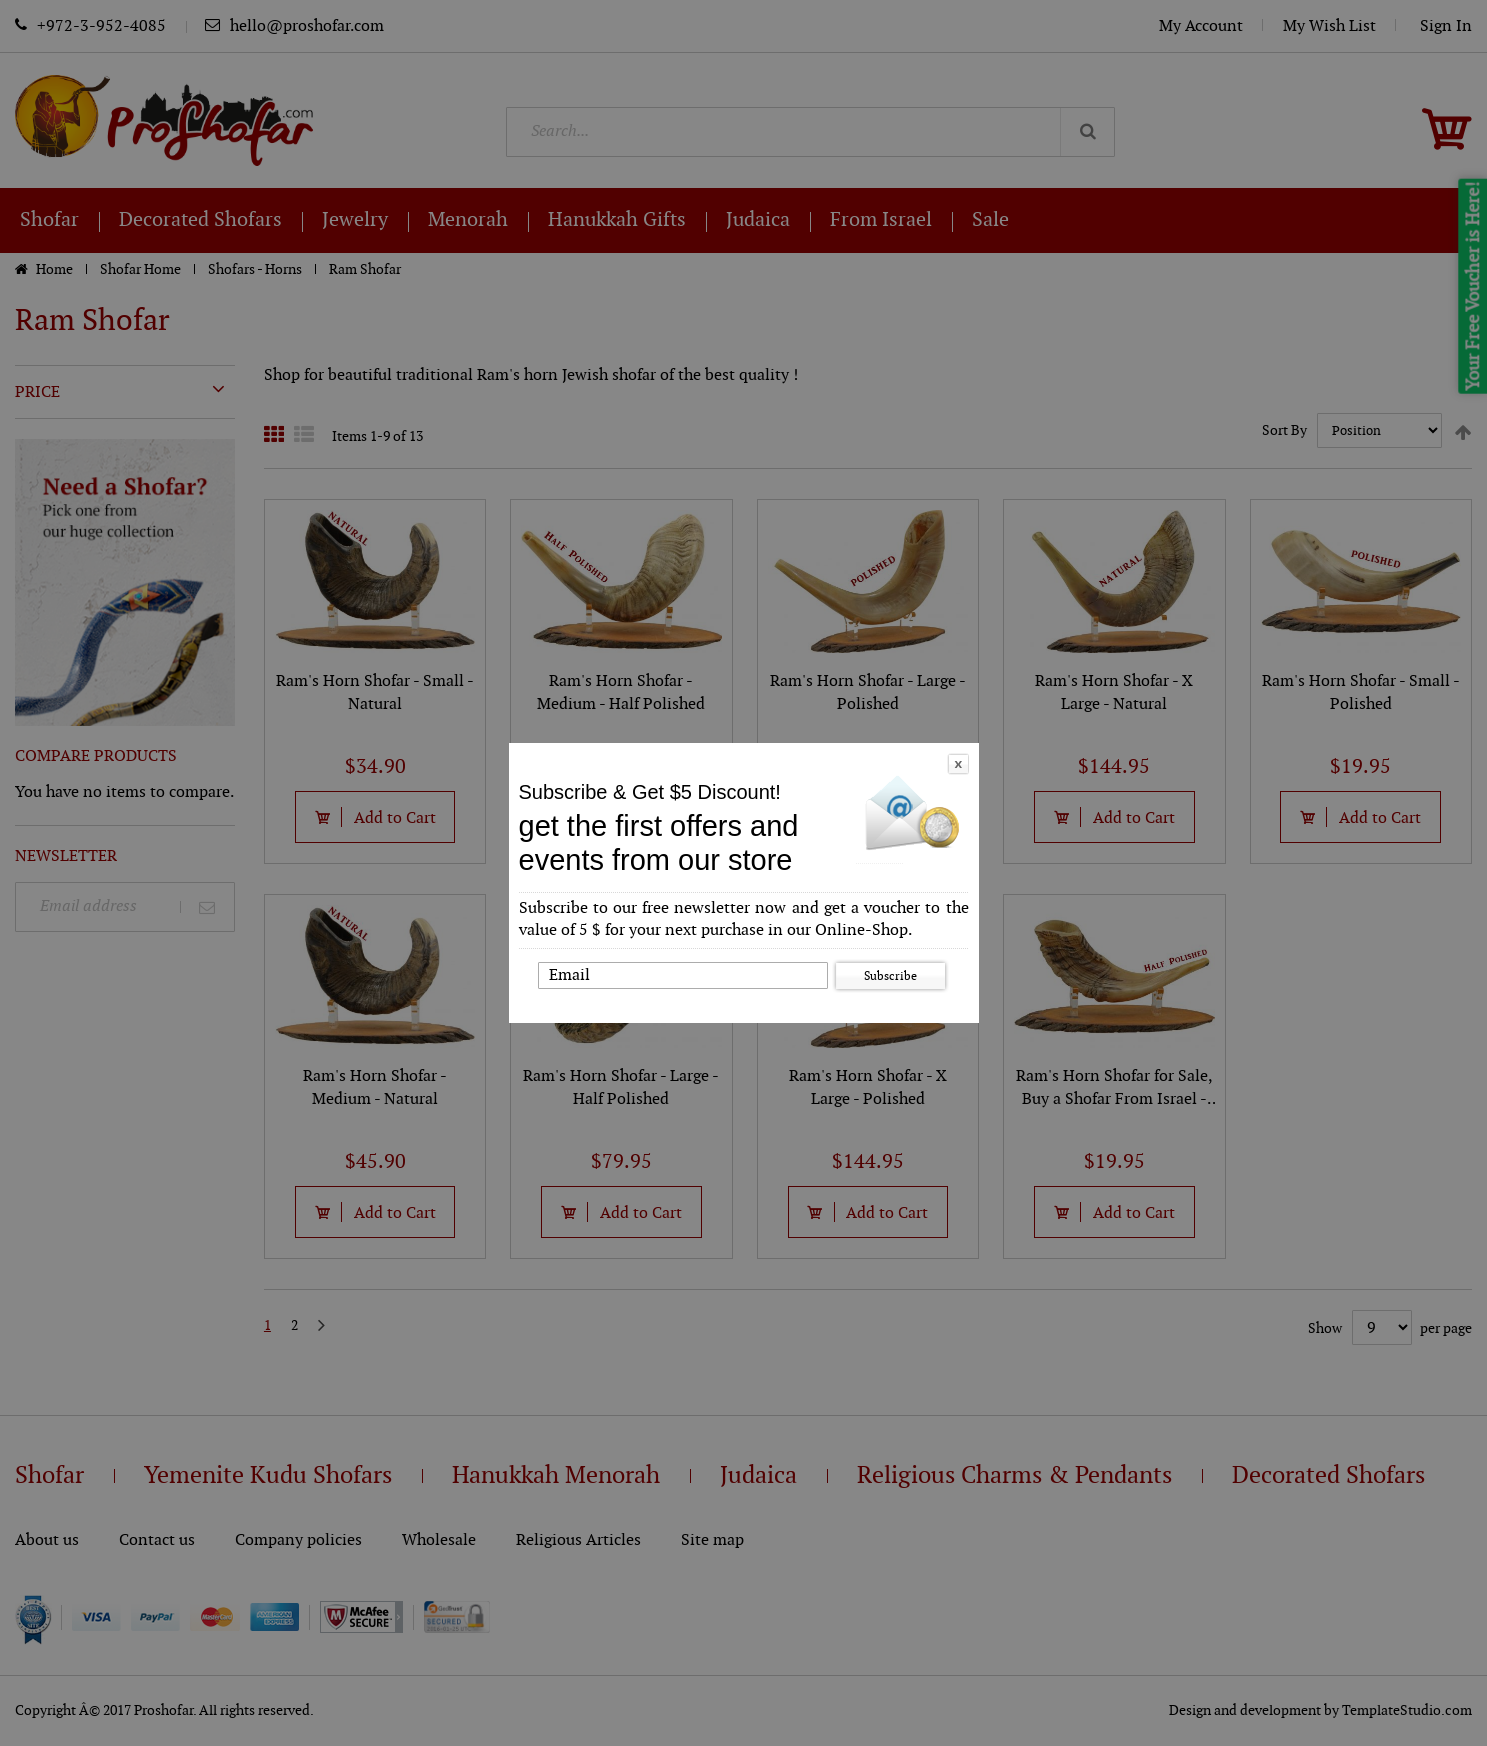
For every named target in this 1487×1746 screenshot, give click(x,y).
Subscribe (890, 976)
